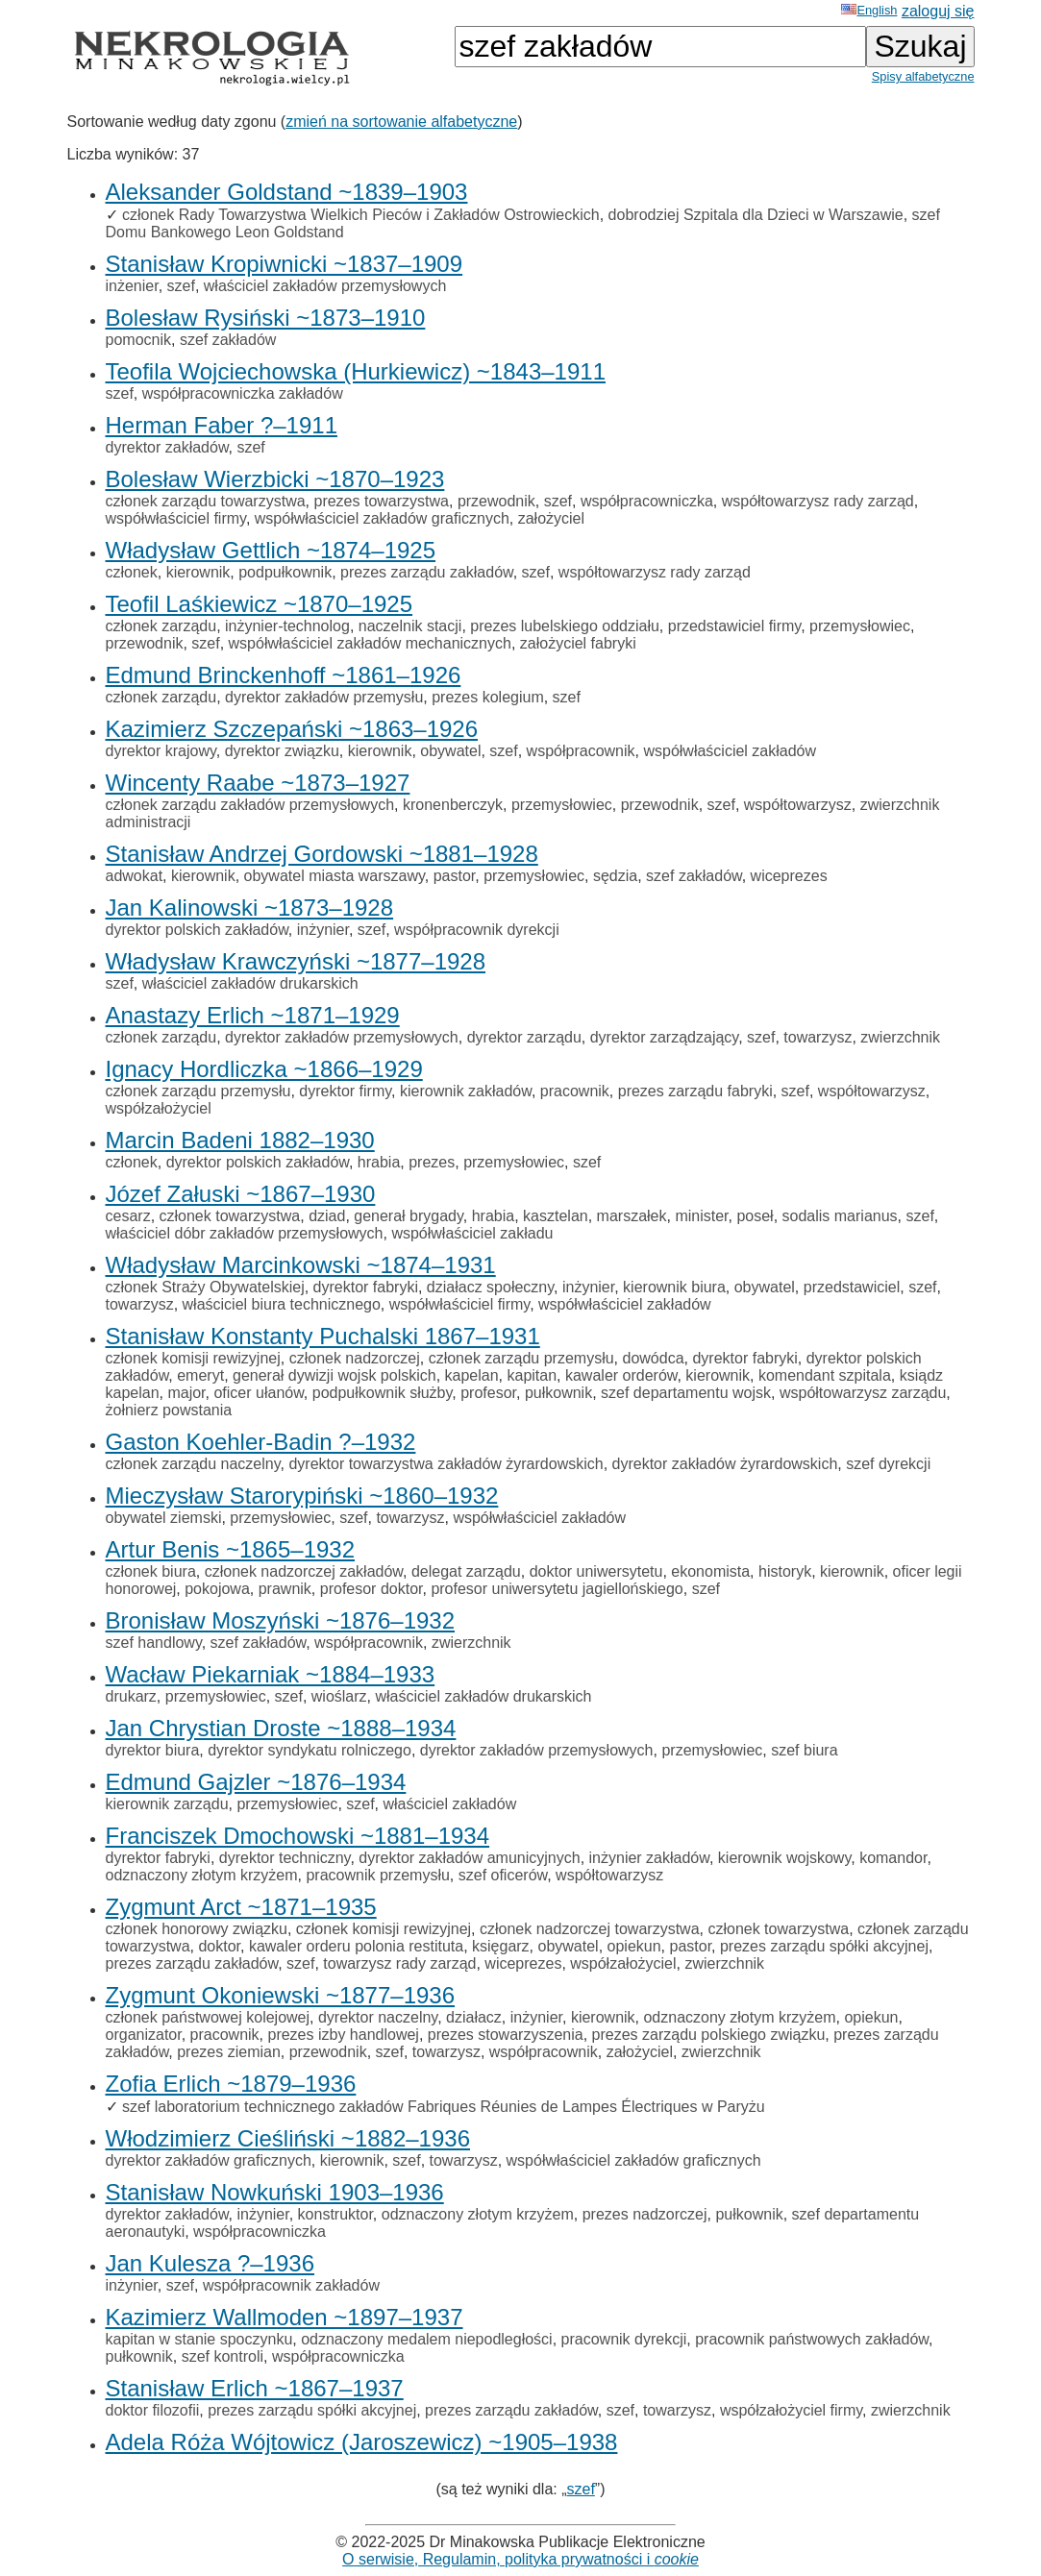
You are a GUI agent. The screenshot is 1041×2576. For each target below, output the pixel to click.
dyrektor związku (282, 751)
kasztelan (555, 1216)
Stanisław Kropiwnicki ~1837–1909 (284, 264)
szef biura (804, 1750)
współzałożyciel (158, 1108)
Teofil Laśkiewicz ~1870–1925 (259, 604)
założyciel (551, 518)
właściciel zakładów (450, 1804)
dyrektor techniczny (285, 1858)
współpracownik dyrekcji (476, 929)
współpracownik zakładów (291, 2285)
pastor (455, 876)
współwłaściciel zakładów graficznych (382, 518)
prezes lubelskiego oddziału (564, 626)
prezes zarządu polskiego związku (709, 2034)
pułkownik (558, 1393)
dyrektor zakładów (167, 447)
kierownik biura (674, 1287)
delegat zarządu (466, 1571)
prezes (432, 1162)
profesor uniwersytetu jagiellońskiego (556, 1589)
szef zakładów (228, 339)
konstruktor (335, 2214)
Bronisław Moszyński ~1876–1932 (281, 1620)
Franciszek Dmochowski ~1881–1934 (298, 1836)
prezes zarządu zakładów (426, 572)
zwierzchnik (900, 1037)
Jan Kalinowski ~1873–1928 (250, 907)
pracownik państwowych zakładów (812, 2339)
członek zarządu (161, 626)
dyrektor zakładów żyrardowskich (725, 1464)
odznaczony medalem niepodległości (427, 2339)
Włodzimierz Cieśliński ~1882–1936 (288, 2138)
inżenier (132, 286)
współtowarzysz (798, 805)
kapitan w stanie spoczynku (199, 2339)
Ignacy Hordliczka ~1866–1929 (264, 1069)
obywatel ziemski (164, 1517)
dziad (327, 1216)
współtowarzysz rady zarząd (818, 501)
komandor (893, 1858)
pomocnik (138, 339)
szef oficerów (503, 1875)
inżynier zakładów (649, 1858)
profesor (488, 1393)
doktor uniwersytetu (596, 1571)
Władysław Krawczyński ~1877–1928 (296, 961)
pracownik (574, 1091)
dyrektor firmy (345, 1091)
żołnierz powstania (169, 1410)
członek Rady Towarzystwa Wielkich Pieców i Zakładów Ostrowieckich (361, 215)
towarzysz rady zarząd (399, 1963)
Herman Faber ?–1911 (221, 425)
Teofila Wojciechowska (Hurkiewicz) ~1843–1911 (356, 371)
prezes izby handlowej (342, 2034)
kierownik (198, 572)
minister (701, 1216)
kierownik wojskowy (784, 1858)
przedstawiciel (852, 1287)
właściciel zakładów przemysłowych (325, 286)
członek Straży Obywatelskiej (205, 1287)
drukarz (131, 1696)
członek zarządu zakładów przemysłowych (250, 805)
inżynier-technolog (287, 626)
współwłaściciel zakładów (729, 751)
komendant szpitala (824, 1375)
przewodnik (496, 501)
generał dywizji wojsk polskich (334, 1375)
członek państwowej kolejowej (208, 2017)
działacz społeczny (490, 1287)
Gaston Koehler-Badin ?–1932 (261, 1442)
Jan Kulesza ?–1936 (210, 2263)
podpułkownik (285, 572)
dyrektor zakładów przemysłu (324, 697)
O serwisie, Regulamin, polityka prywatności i (520, 2559)
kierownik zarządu (167, 1804)
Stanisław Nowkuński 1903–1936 (275, 2192)
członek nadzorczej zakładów (304, 1571)
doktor (219, 1946)
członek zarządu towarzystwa (206, 501)
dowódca (653, 1358)
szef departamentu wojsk (686, 1393)
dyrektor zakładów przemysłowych (342, 1037)
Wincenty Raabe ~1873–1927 (258, 783)
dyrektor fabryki (365, 1287)
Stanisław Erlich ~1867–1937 (255, 2388)
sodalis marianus (840, 1216)
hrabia (379, 1162)
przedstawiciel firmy (734, 626)
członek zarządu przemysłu (198, 1091)
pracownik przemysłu (377, 1875)
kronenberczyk (453, 805)
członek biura (151, 1571)
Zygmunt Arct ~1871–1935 (241, 1907)
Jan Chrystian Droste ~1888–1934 (281, 1728)
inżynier (323, 929)
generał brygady (408, 1216)
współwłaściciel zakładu (472, 1233)
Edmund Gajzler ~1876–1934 (256, 1782)
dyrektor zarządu (524, 1037)
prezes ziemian (229, 2052)
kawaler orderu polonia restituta (356, 1946)
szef (181, 286)
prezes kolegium (488, 697)
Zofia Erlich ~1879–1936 (231, 2084)
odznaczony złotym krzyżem (202, 1875)
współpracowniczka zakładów (242, 393)
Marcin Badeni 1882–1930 (240, 1140)
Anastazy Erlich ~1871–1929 (253, 1015)
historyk (784, 1571)
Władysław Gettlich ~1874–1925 (271, 550)
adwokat (134, 876)
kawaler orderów (621, 1375)
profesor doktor (371, 1589)
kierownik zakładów (466, 1091)
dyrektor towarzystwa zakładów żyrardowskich (445, 1464)
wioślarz (339, 1696)
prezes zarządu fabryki (695, 1091)
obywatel (450, 751)
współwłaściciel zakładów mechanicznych (370, 643)
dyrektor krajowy (161, 751)
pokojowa (217, 1589)
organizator (144, 2034)
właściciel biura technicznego (282, 1304)
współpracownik (581, 751)
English (869, 10)
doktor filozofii (153, 2410)
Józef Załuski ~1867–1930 (241, 1194)
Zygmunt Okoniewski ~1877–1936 (281, 1995)
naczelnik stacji (410, 626)
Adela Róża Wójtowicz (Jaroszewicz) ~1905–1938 (362, 2442)
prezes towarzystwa (381, 501)
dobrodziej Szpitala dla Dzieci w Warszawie (756, 215)
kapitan (532, 1375)
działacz (474, 2017)
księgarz (501, 1946)
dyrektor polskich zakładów (197, 929)
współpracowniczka (647, 501)
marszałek (632, 1216)
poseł (754, 1216)
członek (132, 572)
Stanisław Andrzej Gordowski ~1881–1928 (322, 854)
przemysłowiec (859, 626)
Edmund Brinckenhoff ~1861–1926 (283, 675)
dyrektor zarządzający (664, 1037)
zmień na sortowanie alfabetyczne (401, 121)
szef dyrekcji (888, 1464)
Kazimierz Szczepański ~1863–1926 (292, 729)
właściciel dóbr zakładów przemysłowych (245, 1233)
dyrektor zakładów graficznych (208, 2160)
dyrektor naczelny (377, 2017)
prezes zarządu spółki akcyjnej (824, 1946)
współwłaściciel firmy (176, 518)
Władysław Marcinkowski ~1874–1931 (301, 1265)
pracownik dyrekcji (624, 2339)
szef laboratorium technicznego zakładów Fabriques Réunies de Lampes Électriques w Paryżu (443, 2106)
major (186, 1393)
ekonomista (710, 1571)
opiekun (634, 1946)
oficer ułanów (258, 1393)
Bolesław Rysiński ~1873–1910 (266, 318)
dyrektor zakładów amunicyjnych (469, 1858)
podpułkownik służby (382, 1393)
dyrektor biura (153, 1750)
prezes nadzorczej (644, 2214)
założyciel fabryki (578, 643)
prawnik (285, 1589)
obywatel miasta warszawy (334, 876)
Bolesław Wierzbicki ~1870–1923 (275, 479)
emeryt (200, 1375)
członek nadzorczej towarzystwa (590, 1929)
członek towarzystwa (230, 1216)
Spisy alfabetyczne (923, 76)
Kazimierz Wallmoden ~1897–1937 (284, 2317)
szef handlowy (154, 1642)
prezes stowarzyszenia (505, 2034)
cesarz (128, 1216)
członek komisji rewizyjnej (193, 1358)
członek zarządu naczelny (193, 1464)
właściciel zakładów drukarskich (250, 983)
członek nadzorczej (354, 1358)
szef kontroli (222, 2356)
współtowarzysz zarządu (863, 1393)
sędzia (615, 876)
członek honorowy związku (196, 1929)
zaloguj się (938, 11)
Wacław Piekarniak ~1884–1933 (270, 1674)
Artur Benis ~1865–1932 (231, 1549)
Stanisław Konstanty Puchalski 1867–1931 (323, 1336)
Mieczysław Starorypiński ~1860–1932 (302, 1496)
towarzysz (817, 1037)
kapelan (472, 1375)
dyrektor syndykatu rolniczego (309, 1750)
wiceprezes (789, 876)
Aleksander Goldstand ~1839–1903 (287, 192)
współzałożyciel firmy (791, 2410)
